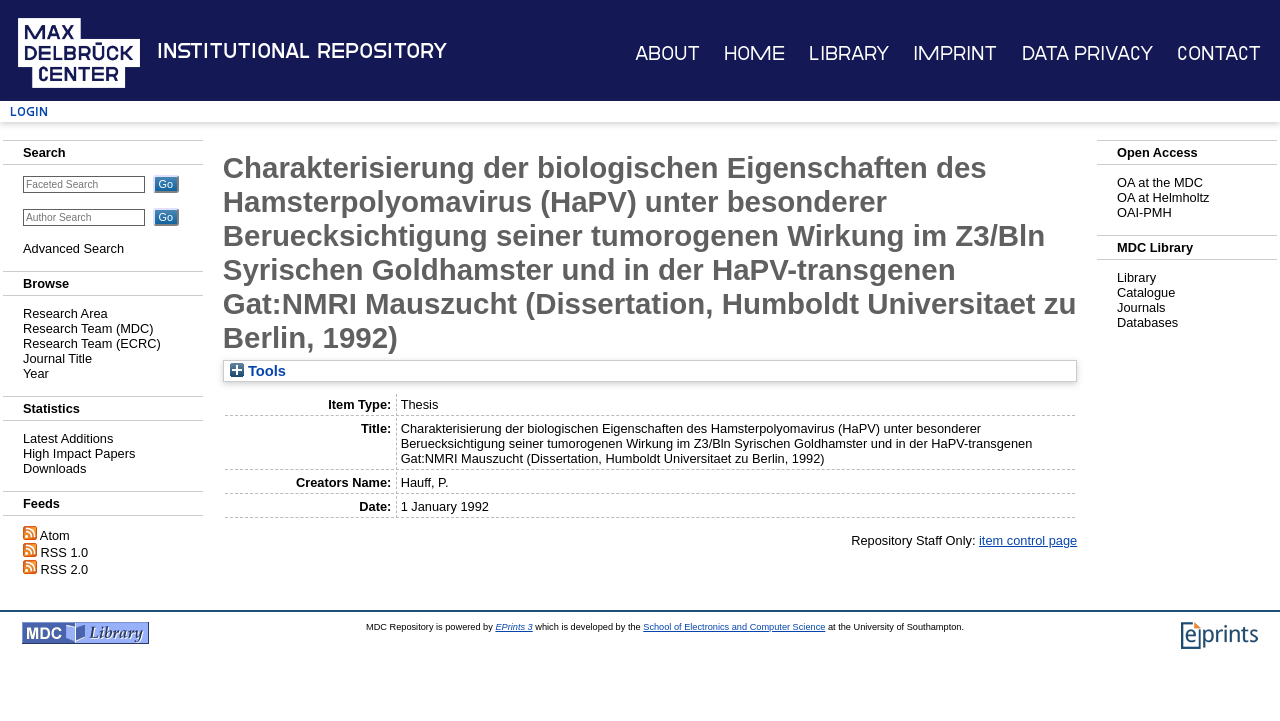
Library (849, 53)
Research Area (65, 313)
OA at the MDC (1160, 182)
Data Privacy (1087, 53)
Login (29, 111)
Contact (1219, 53)
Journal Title (57, 358)
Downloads (54, 468)
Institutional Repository (302, 51)
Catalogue (1146, 292)
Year (36, 373)
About (667, 53)
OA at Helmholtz (1163, 197)
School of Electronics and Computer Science (734, 627)
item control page (1028, 540)
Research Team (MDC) (88, 328)
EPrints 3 (513, 627)
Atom (55, 535)
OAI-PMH (1144, 212)
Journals (1141, 307)
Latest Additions (68, 438)
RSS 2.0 (65, 569)
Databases (1147, 322)
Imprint (955, 53)
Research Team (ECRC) (92, 343)
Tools (258, 371)
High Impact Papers (79, 453)
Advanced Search (73, 248)
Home (754, 53)
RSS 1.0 (65, 552)
